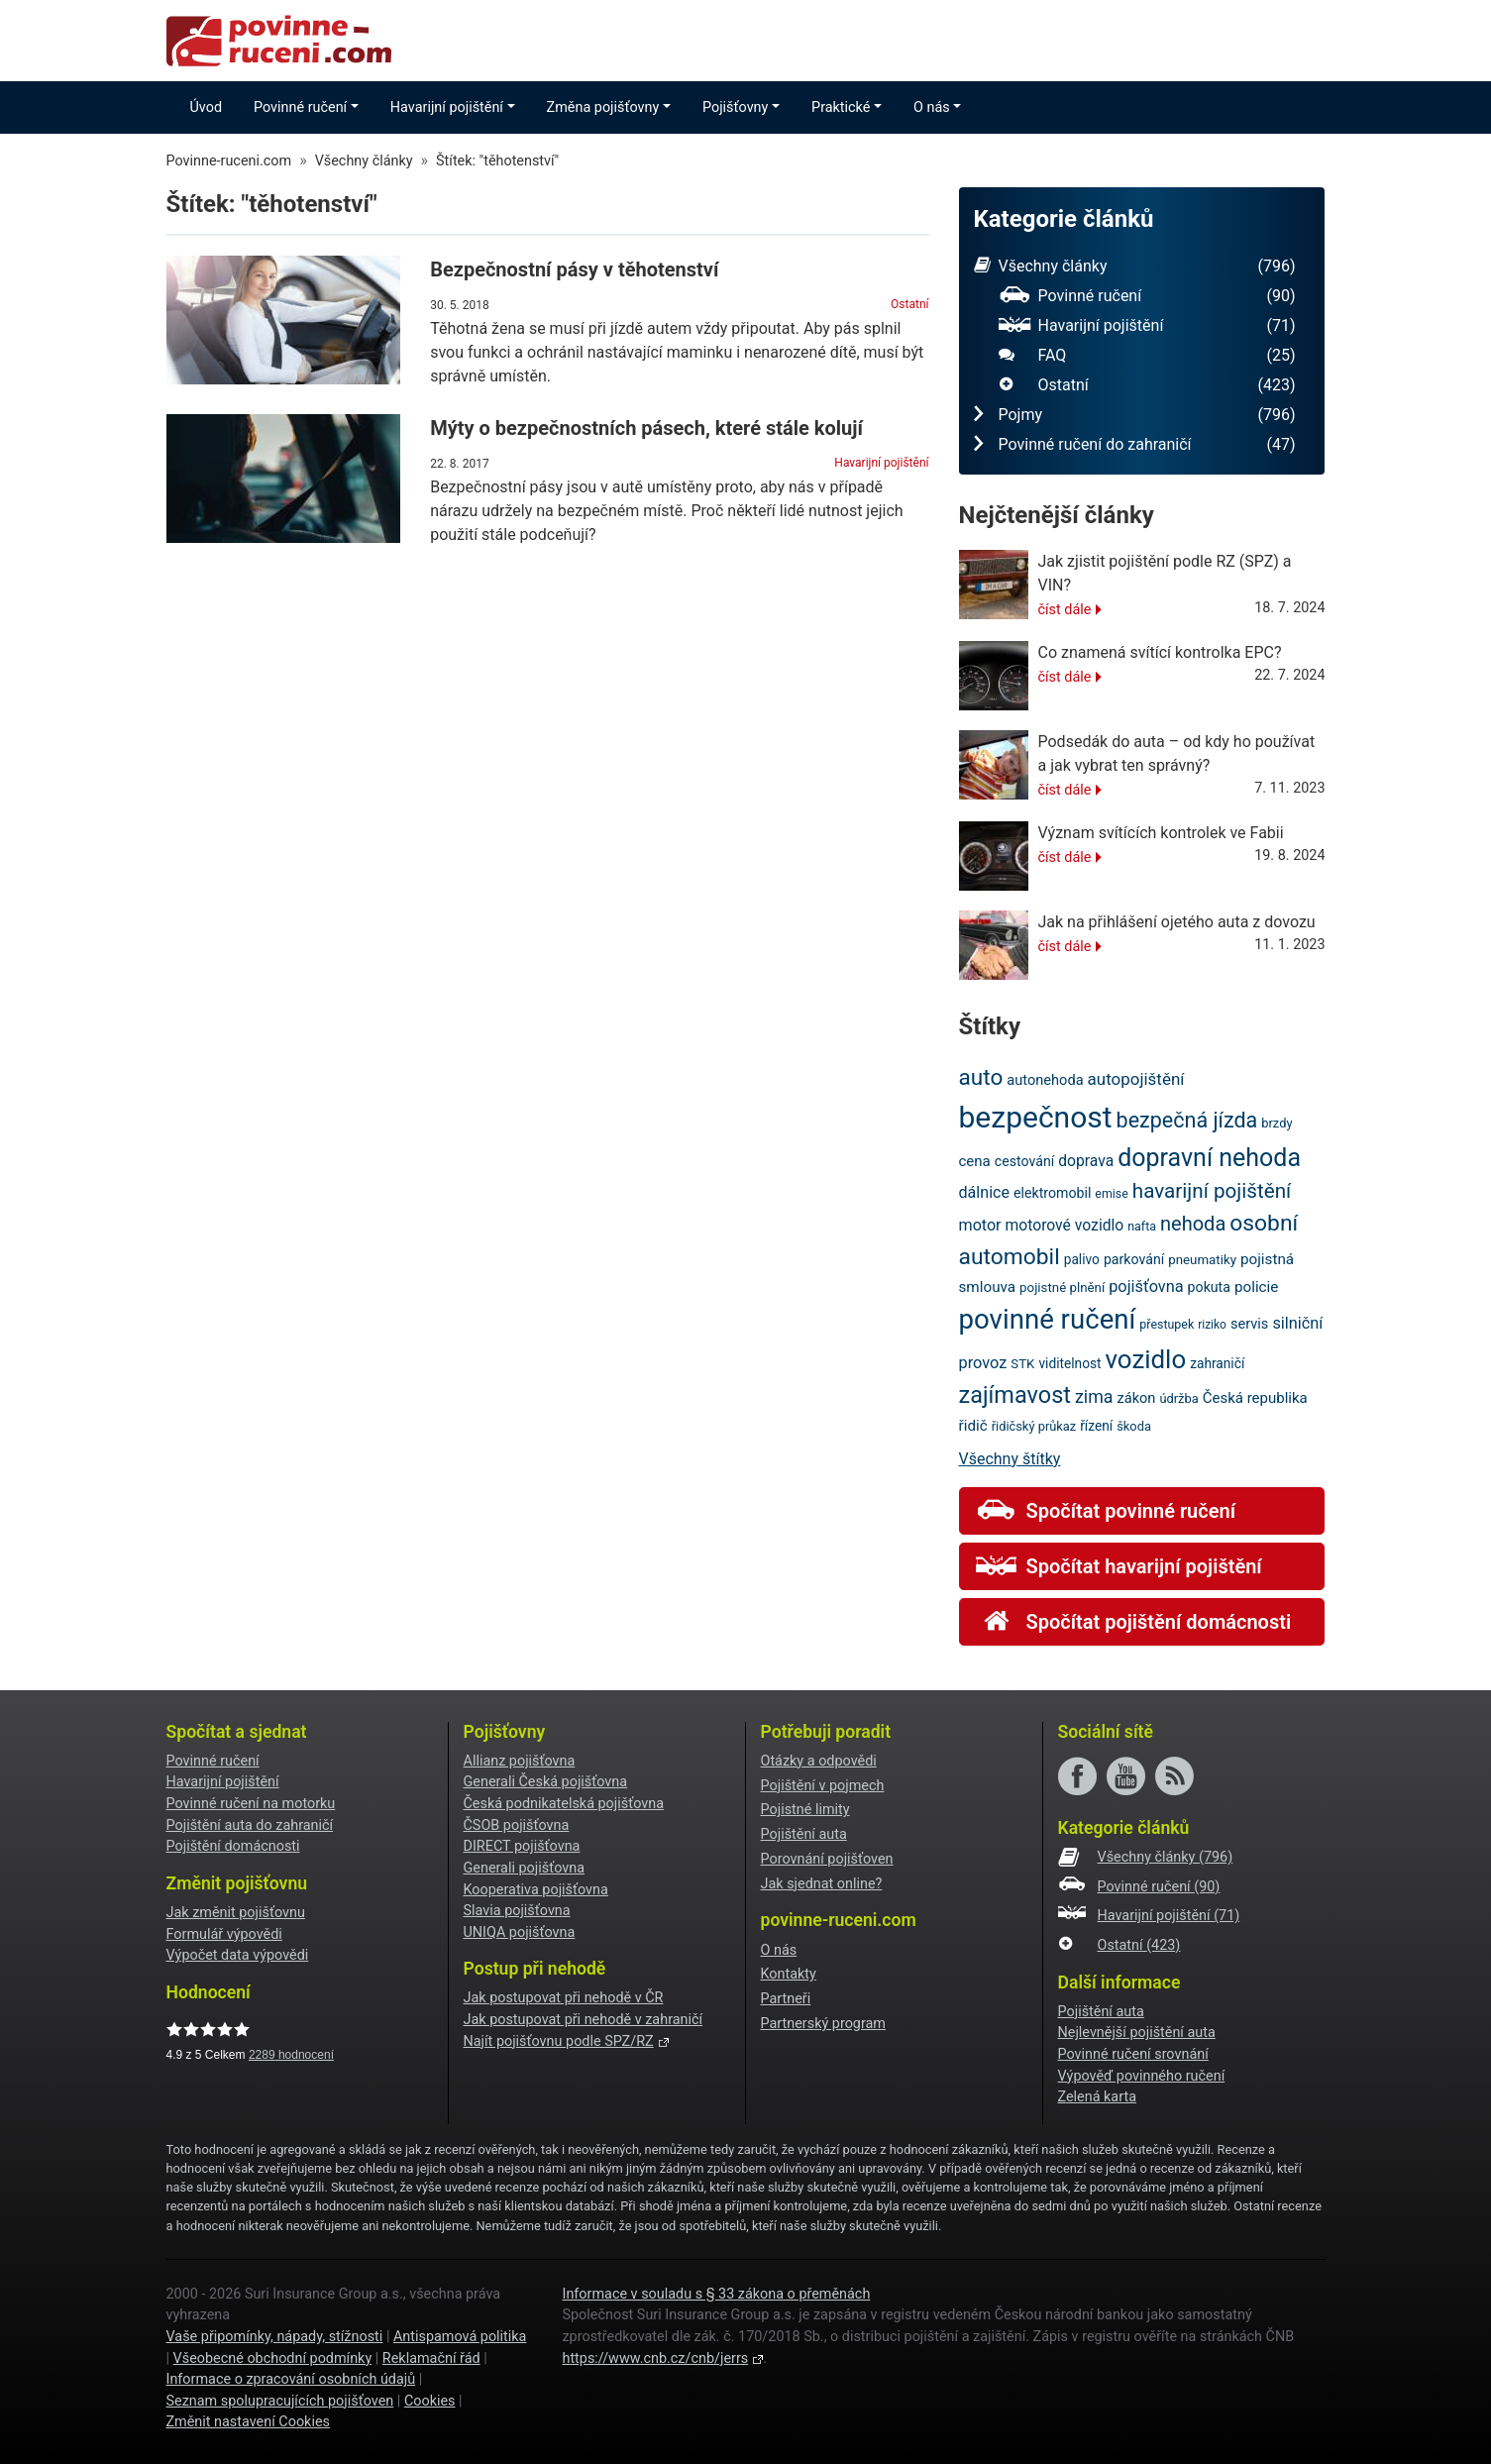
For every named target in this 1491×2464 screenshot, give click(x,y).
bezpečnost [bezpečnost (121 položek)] (1036, 1117)
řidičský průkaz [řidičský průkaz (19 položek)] (1034, 1426)
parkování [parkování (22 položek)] (1134, 1259)
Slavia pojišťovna (517, 1910)
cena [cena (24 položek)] (975, 1161)
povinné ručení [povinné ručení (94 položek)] (1047, 1319)
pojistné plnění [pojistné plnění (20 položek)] (1062, 1287)
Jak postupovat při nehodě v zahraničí (583, 2019)
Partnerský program (823, 2023)
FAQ (1147, 356)
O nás (779, 1950)
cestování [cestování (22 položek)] (1024, 1161)
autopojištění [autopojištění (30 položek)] (1136, 1079)
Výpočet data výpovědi (237, 1955)
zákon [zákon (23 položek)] (1136, 1398)
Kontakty (788, 1974)
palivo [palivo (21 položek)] (1082, 1259)
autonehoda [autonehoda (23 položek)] (1045, 1080)
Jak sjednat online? (822, 1883)
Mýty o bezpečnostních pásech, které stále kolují (646, 428)
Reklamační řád (431, 2358)
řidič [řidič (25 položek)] (973, 1426)
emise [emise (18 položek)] (1111, 1193)
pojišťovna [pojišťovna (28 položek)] (1146, 1286)
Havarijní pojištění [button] (446, 107)
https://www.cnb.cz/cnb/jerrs (655, 2358)
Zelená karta (1097, 2097)
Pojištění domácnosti (233, 1846)
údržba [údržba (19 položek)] (1178, 1398)
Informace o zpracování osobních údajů (291, 2379)
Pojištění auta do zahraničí (250, 1825)
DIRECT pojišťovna (522, 1846)
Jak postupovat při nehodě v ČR (564, 1997)
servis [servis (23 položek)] (1249, 1324)
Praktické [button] (840, 107)
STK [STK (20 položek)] (1022, 1363)
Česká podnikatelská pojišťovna (564, 1803)
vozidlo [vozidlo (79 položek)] (1146, 1359)
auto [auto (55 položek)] (981, 1077)
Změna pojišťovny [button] (603, 107)
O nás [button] (931, 107)
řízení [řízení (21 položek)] (1096, 1426)
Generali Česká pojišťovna (546, 1781)
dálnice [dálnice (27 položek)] (985, 1192)
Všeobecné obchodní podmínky (273, 2358)
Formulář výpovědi (224, 1934)
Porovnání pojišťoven (827, 1859)
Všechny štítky (1010, 1458)
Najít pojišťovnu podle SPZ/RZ (559, 2041)
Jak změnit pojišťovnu (235, 1912)
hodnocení (291, 2055)
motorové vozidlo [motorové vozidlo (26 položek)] (1065, 1225)
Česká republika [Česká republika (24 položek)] (1255, 1398)
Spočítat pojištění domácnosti (1134, 1622)
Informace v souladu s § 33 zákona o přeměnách (716, 2294)
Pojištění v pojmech (823, 1785)
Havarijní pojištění (881, 463)
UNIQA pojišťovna (520, 1932)
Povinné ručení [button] (300, 107)
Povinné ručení (1147, 296)
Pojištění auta (804, 1834)
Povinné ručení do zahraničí (1135, 445)
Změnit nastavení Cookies (248, 2421)
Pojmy (1135, 415)
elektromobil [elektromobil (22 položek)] (1052, 1193)
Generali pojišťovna (525, 1868)
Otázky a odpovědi (819, 1761)
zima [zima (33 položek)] (1094, 1396)
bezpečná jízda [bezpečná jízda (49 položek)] (1187, 1120)
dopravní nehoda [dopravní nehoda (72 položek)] (1209, 1157)
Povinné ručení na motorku (251, 1803)
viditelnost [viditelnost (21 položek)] (1069, 1363)
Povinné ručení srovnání (1133, 2054)
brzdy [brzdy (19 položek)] (1276, 1123)
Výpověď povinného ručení (1141, 2076)
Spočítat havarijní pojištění (1119, 1566)
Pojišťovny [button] (735, 107)
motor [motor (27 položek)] (980, 1225)
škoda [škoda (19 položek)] (1134, 1426)
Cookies (430, 2401)
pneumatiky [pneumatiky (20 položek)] (1202, 1259)
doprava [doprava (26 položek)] (1086, 1160)
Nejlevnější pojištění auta (1137, 2032)
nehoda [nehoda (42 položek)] (1192, 1223)
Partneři (786, 1998)
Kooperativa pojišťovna (536, 1889)
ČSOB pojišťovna (517, 1825)
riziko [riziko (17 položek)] (1212, 1325)
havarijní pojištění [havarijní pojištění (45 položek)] (1211, 1191)
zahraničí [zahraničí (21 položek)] (1217, 1363)
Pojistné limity (805, 1809)
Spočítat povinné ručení (1105, 1511)
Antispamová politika (459, 2336)
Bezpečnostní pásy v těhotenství (574, 269)
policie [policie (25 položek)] (1256, 1287)
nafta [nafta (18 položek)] (1141, 1226)
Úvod (206, 107)
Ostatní (909, 304)
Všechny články (1135, 266)
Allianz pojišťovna (520, 1761)
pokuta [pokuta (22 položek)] (1209, 1287)
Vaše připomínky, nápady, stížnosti (274, 2336)
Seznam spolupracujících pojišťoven (280, 2401)
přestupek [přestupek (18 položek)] (1166, 1324)
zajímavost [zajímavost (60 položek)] (1015, 1395)
